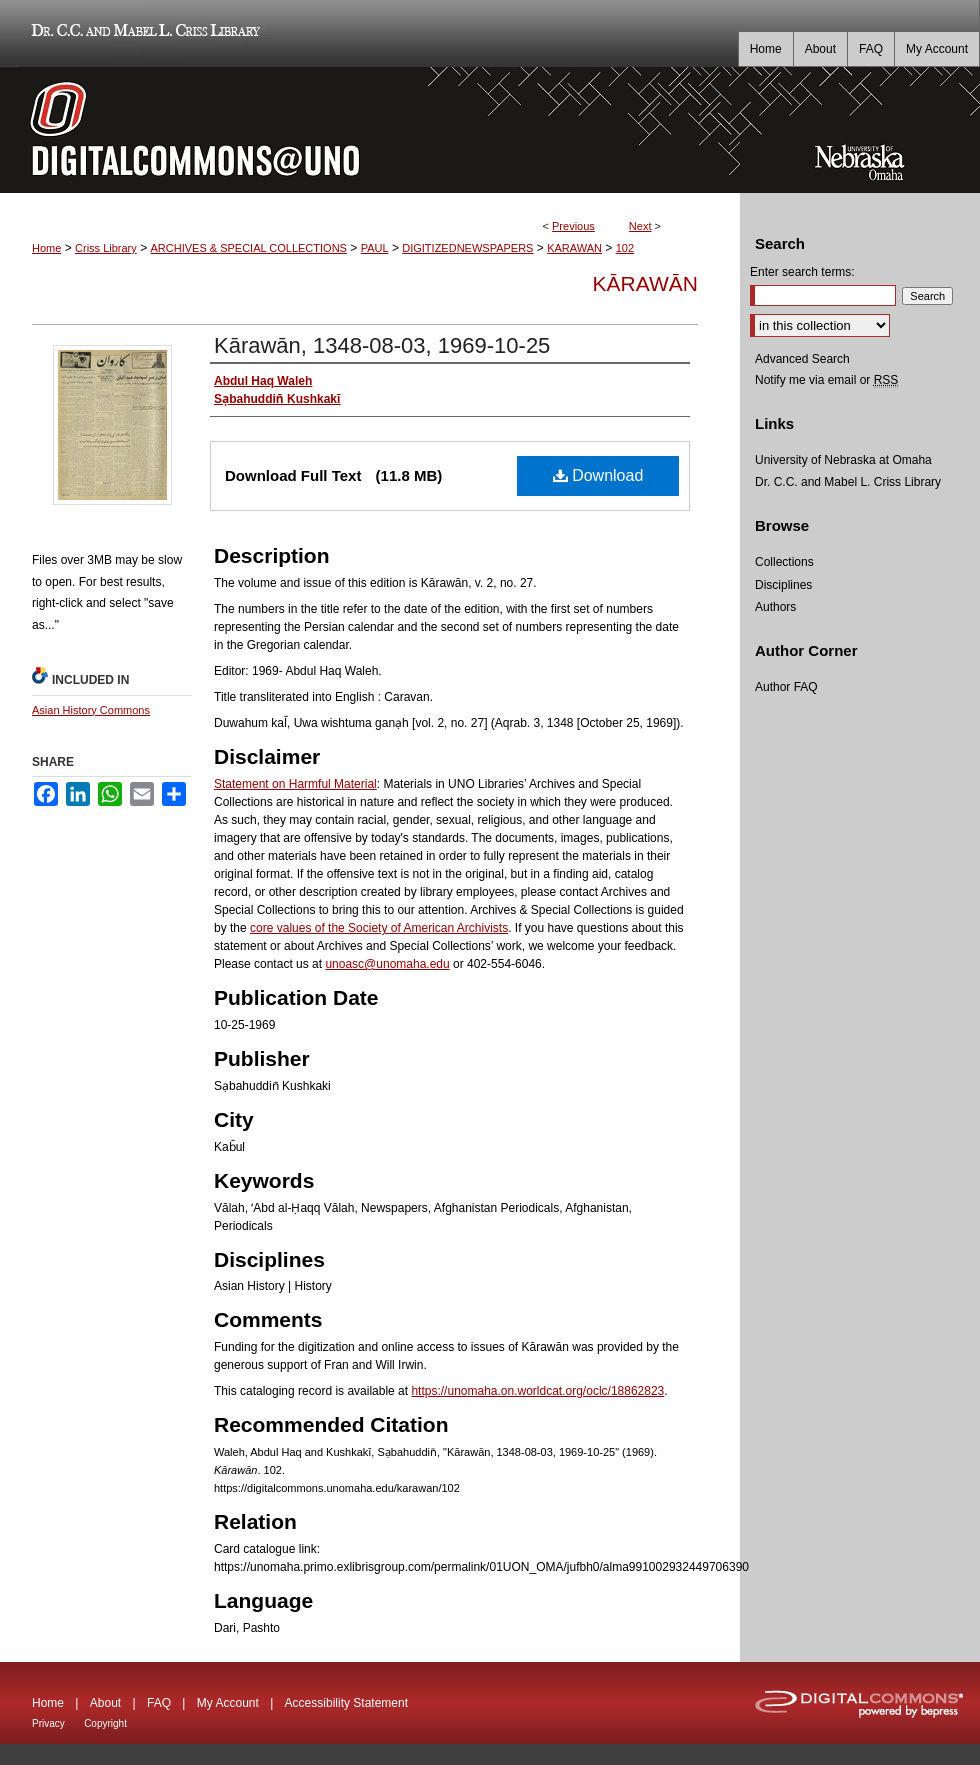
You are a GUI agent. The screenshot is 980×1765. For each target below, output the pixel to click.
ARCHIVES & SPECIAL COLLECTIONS (248, 248)
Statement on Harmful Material (295, 784)
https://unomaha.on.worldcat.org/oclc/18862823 (537, 1391)
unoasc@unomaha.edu (387, 964)
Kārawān (645, 283)
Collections (784, 562)
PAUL (375, 248)
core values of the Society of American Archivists (379, 928)
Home (46, 248)
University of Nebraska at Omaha (843, 460)
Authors (775, 607)
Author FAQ (786, 687)
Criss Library (106, 248)
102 (625, 248)
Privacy (48, 1723)
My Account (228, 1703)
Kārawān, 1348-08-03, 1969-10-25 (382, 345)
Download (598, 475)
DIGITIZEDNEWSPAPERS (467, 248)
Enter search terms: (802, 272)
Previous (573, 226)
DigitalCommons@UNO (370, 130)
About (105, 1703)
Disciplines (783, 585)
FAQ (159, 1703)
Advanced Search (802, 359)
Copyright (105, 1723)
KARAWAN (574, 248)
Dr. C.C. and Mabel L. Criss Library (142, 33)
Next (640, 226)
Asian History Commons (91, 710)
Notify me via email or (826, 380)
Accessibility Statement (346, 1703)
